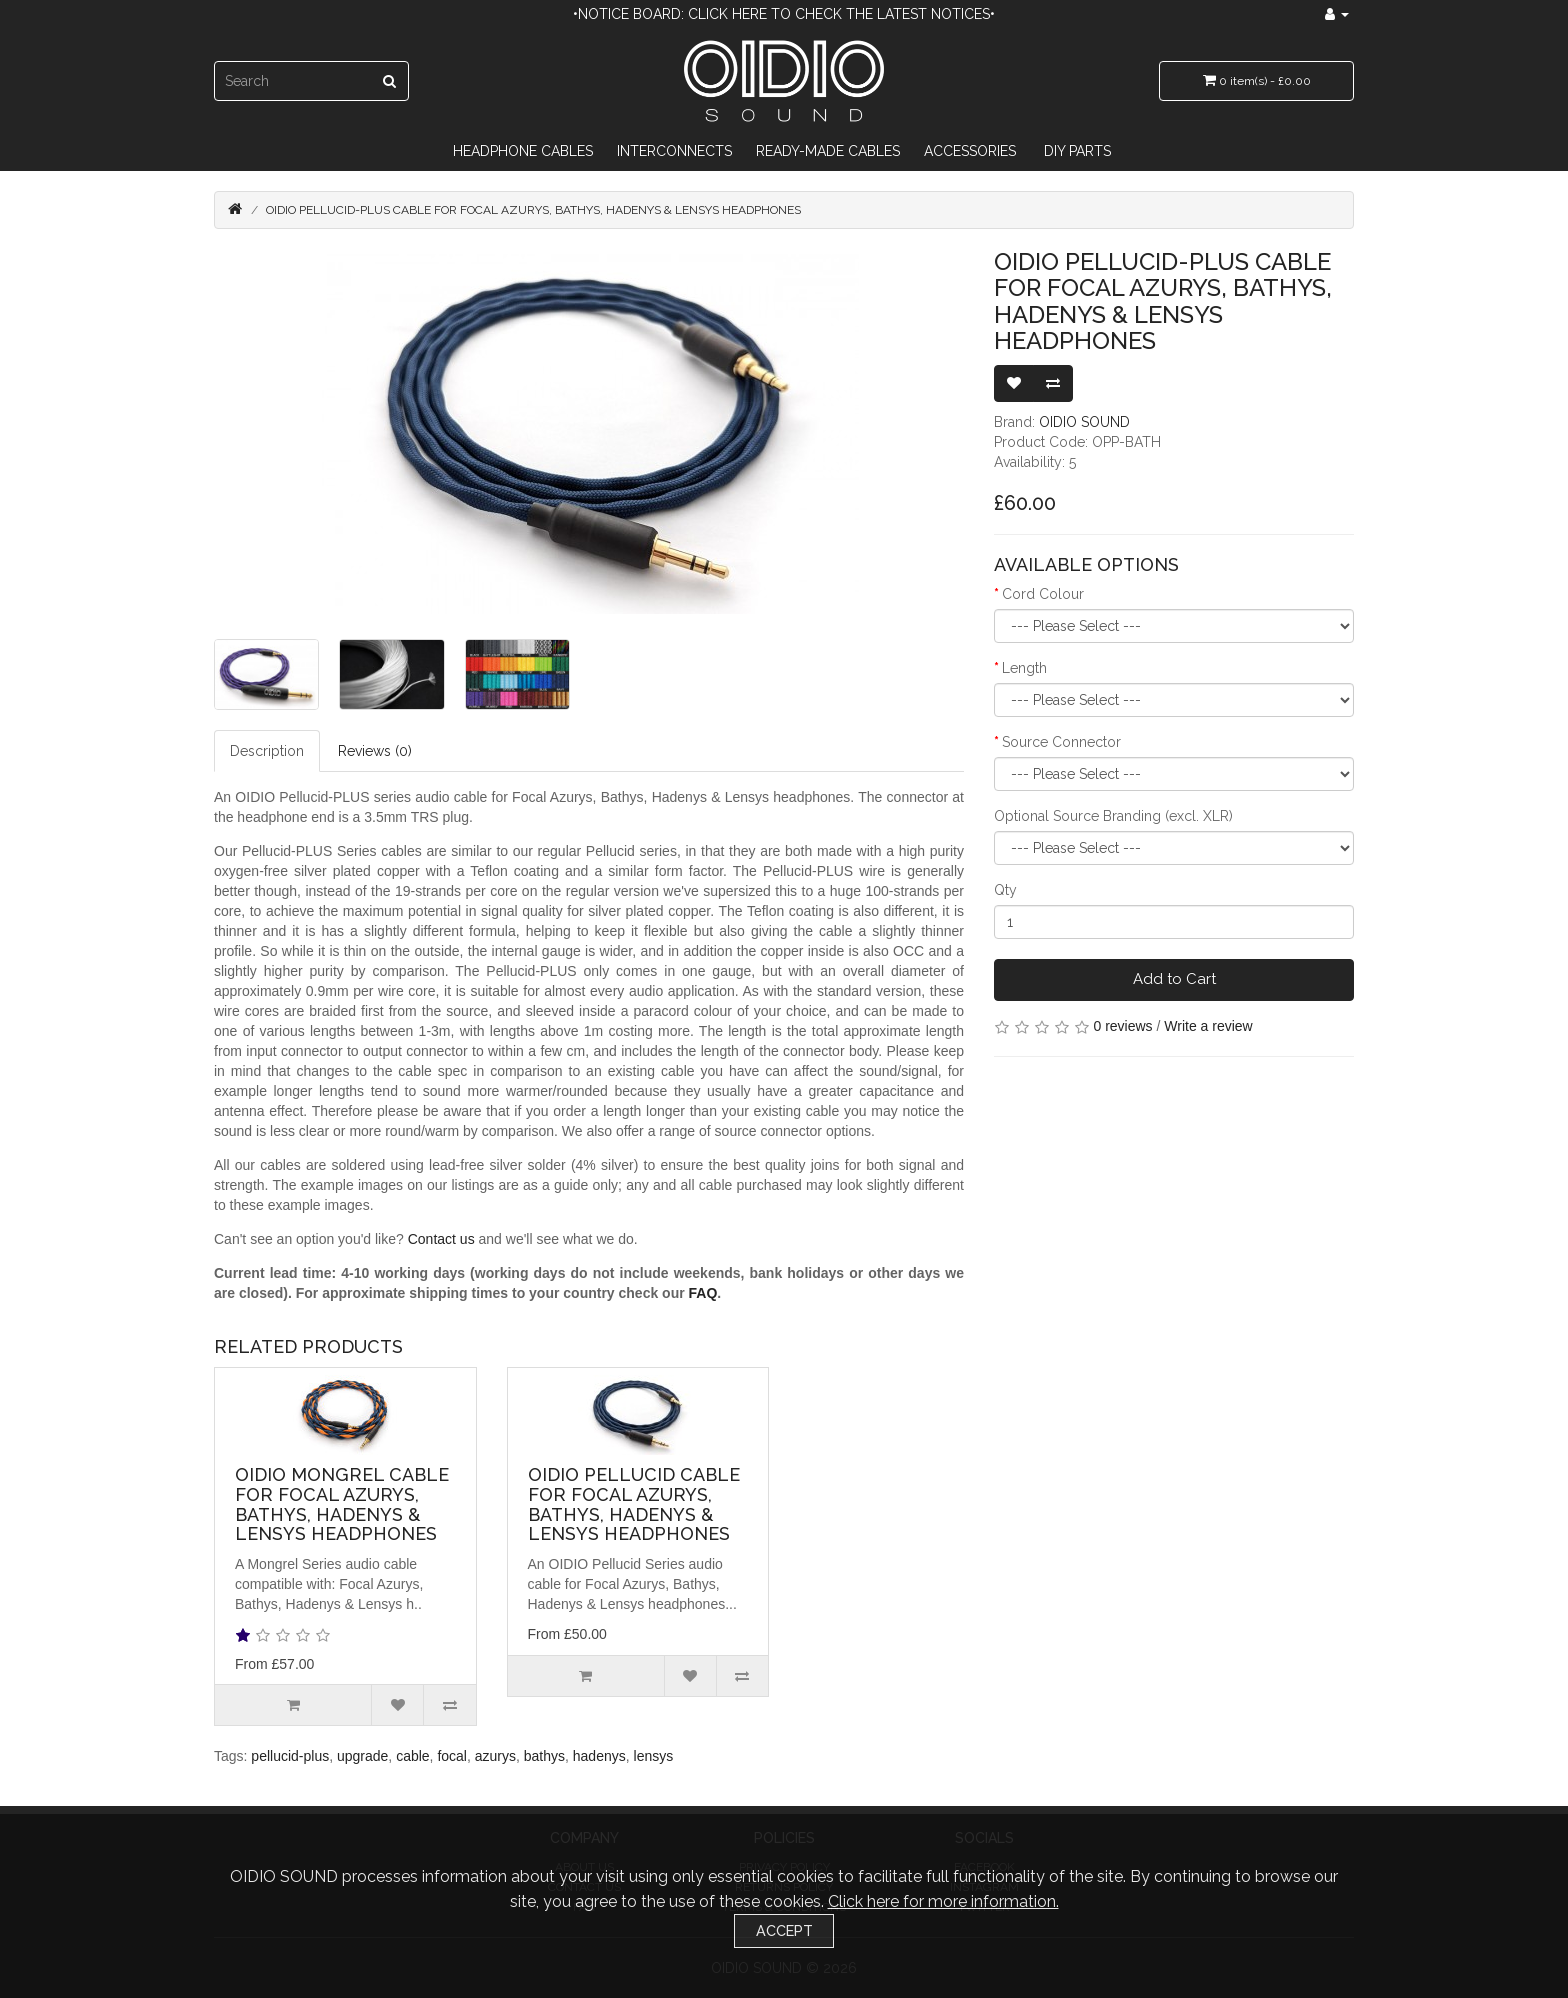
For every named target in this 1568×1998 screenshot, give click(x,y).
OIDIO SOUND (1084, 422)
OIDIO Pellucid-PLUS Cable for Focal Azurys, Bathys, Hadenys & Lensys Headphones (533, 210)
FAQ (703, 1293)
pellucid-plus (290, 1756)
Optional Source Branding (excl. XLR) (1113, 816)
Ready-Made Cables (828, 151)
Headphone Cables (523, 151)
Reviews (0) (375, 751)
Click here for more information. (943, 1901)
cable (412, 1756)
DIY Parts (1077, 151)
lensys (654, 1756)
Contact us (441, 1239)
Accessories (970, 151)
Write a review (1208, 1026)
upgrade (362, 1756)
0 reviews (1122, 1026)
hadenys (599, 1756)
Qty (1005, 890)
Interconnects (674, 151)
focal (452, 1756)
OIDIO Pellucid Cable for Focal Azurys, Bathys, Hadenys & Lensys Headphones (634, 1504)
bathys (544, 1756)
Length (1024, 668)
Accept (784, 1930)
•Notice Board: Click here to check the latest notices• (784, 14)
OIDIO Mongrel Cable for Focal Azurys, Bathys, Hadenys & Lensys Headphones (342, 1504)
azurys (495, 1756)
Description (267, 751)
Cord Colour (1043, 594)
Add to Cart (1174, 979)
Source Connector (1061, 742)
